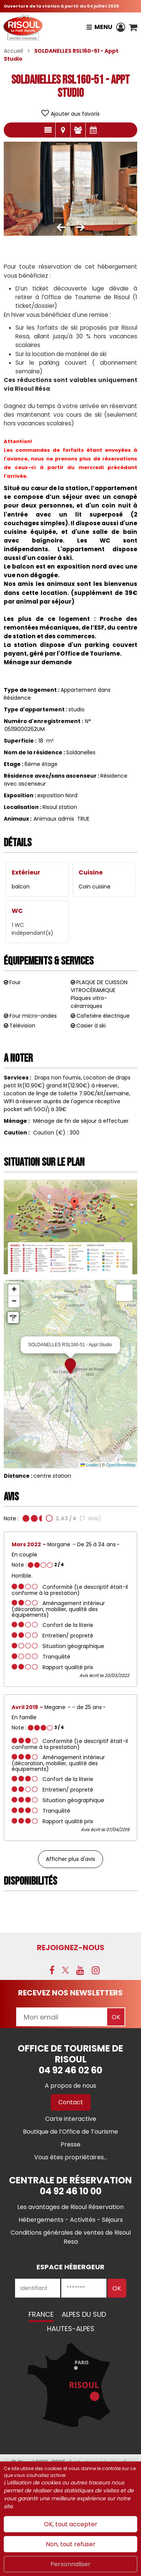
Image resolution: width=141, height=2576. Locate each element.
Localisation (63, 130)
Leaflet (89, 1465)
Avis (78, 130)
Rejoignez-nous (71, 1947)
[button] (133, 27)
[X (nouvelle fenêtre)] (65, 1970)
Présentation (48, 130)
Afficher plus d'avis (70, 1859)
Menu (103, 27)
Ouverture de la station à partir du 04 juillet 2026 (61, 6)
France (41, 2314)
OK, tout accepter (70, 2524)
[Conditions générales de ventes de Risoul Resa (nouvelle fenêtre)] (71, 2237)
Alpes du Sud (84, 2314)
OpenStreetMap (120, 1465)
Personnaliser (70, 2564)
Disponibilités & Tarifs (93, 130)
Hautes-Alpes (70, 2328)
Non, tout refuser (71, 2544)
